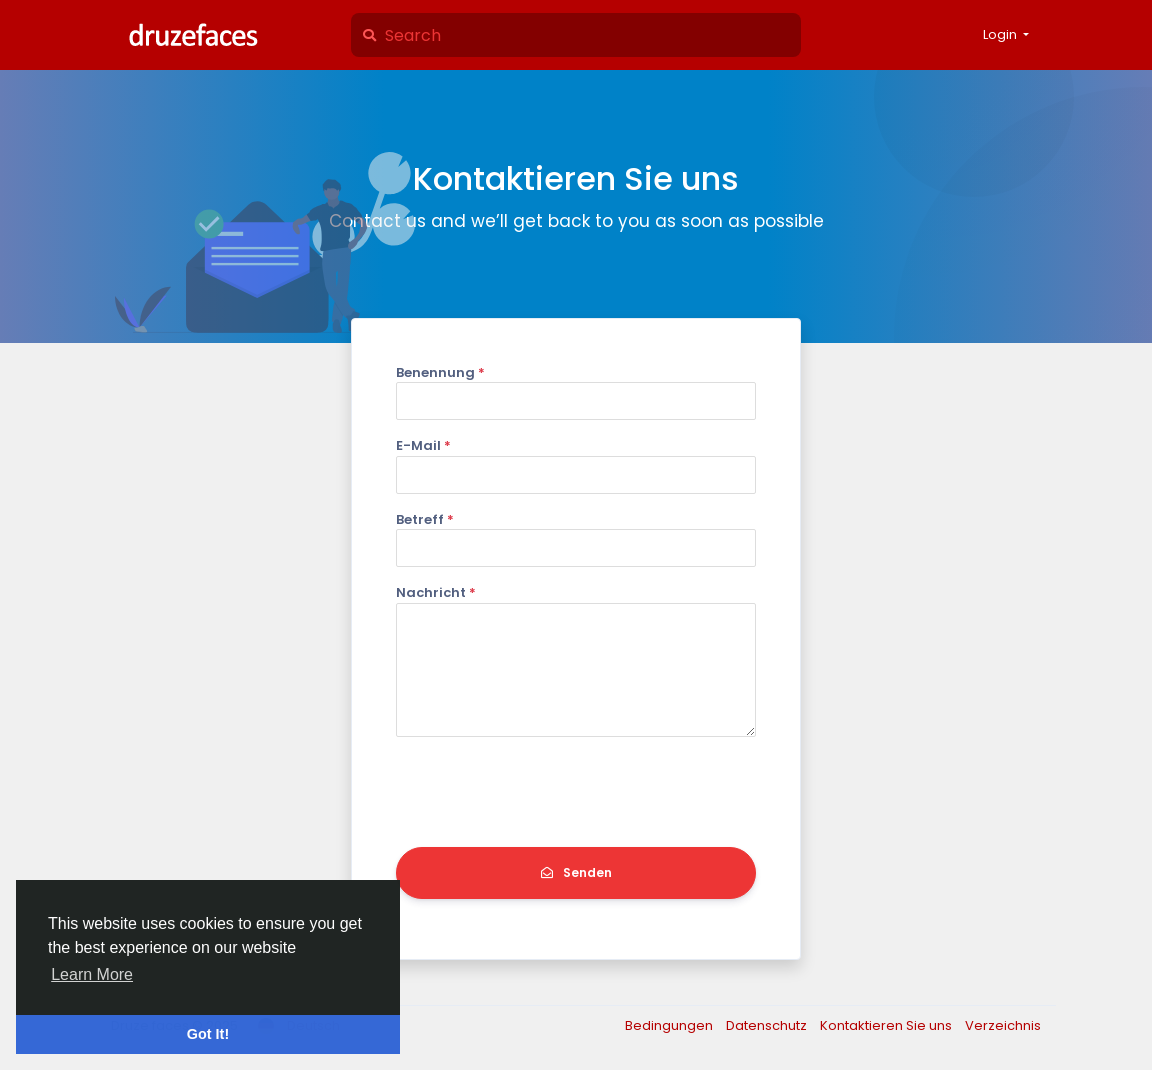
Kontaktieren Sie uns (887, 1025)
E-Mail (423, 445)
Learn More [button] (92, 974)
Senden (576, 872)
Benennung (440, 372)
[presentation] (548, 792)
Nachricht (436, 592)
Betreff (425, 519)
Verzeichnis (1003, 1025)
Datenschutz (768, 1025)
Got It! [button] (208, 1034)
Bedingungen (670, 1025)
